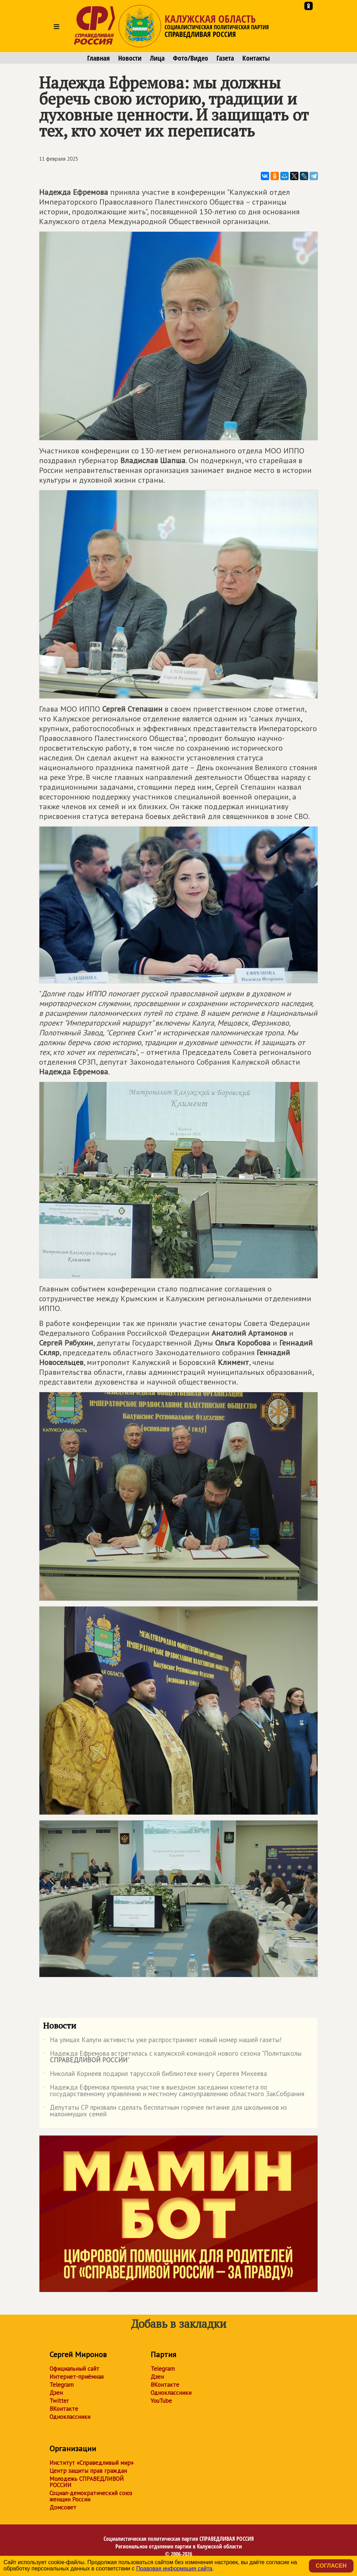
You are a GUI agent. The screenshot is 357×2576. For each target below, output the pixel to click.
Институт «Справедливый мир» (92, 2463)
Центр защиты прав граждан (88, 2471)
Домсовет (63, 2507)
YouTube (161, 2401)
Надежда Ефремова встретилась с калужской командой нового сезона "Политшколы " (172, 2057)
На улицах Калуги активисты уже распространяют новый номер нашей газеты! (162, 2041)
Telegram (62, 2385)
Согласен (331, 2566)
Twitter (59, 2401)
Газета (225, 58)
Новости (130, 58)
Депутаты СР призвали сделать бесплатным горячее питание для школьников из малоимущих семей (165, 2111)
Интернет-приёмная (77, 2377)
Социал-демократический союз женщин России (91, 2496)
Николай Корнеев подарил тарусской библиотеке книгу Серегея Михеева (155, 2074)
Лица (157, 58)
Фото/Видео (190, 58)
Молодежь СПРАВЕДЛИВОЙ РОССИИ (87, 2482)
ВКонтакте (64, 2409)
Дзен (56, 2393)
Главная (98, 58)
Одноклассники (70, 2417)
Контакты (256, 58)
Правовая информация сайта (174, 2568)
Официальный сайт (74, 2369)
